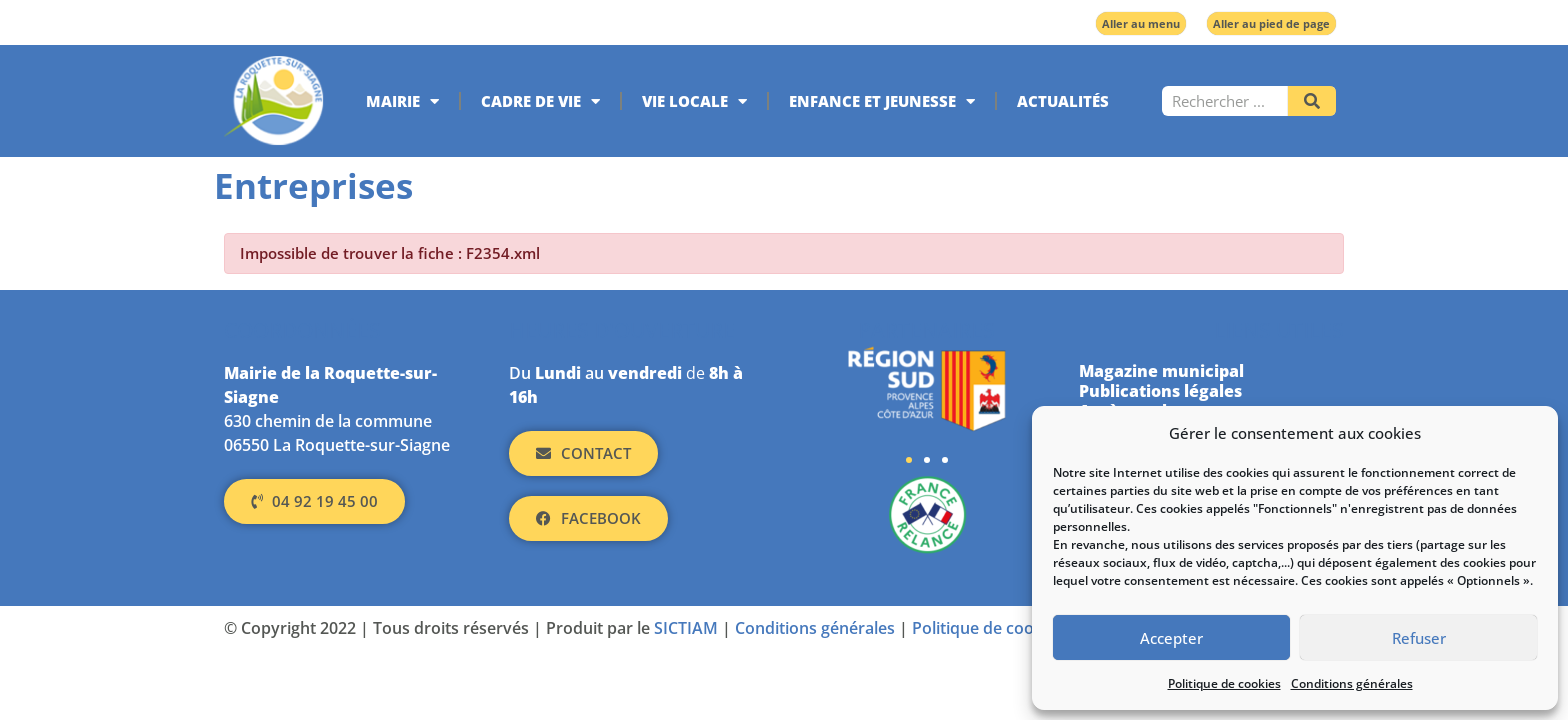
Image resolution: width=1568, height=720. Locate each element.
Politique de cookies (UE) (1005, 628)
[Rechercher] (1312, 101)
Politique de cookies (1224, 683)
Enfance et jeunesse (882, 101)
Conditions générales (1352, 683)
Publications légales (1160, 391)
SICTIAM (686, 628)
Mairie (402, 101)
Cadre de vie (540, 101)
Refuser (1419, 638)
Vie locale (694, 101)
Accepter (1171, 638)
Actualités (1063, 101)
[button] (909, 460)
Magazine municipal (1161, 371)
